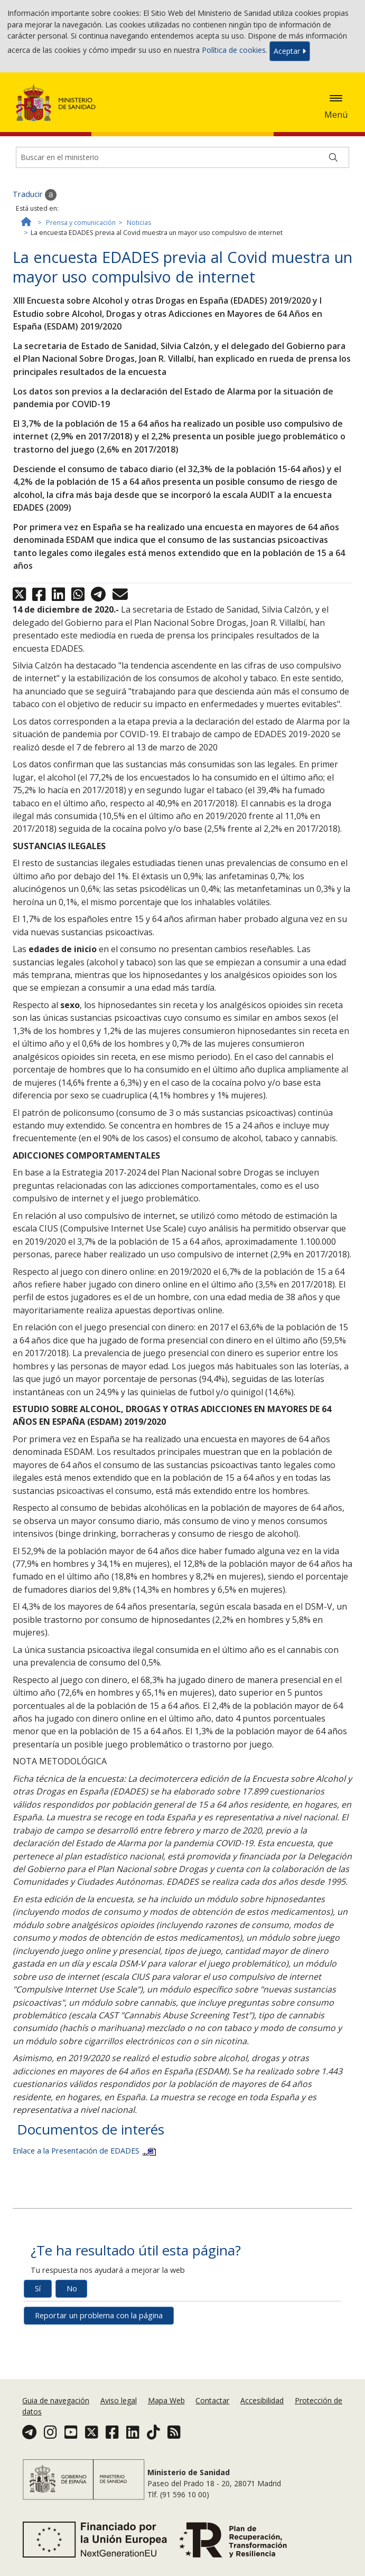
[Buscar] (333, 157)
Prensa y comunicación (81, 222)
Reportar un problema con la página (99, 2315)
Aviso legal (118, 2400)
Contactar (212, 2400)
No (72, 2288)
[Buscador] (182, 157)
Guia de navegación (55, 2400)
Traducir (35, 195)
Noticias (139, 222)
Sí (38, 2288)
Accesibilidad (262, 2400)
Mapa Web (166, 2400)
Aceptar (290, 51)
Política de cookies (234, 50)
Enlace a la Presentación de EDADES (84, 2151)
